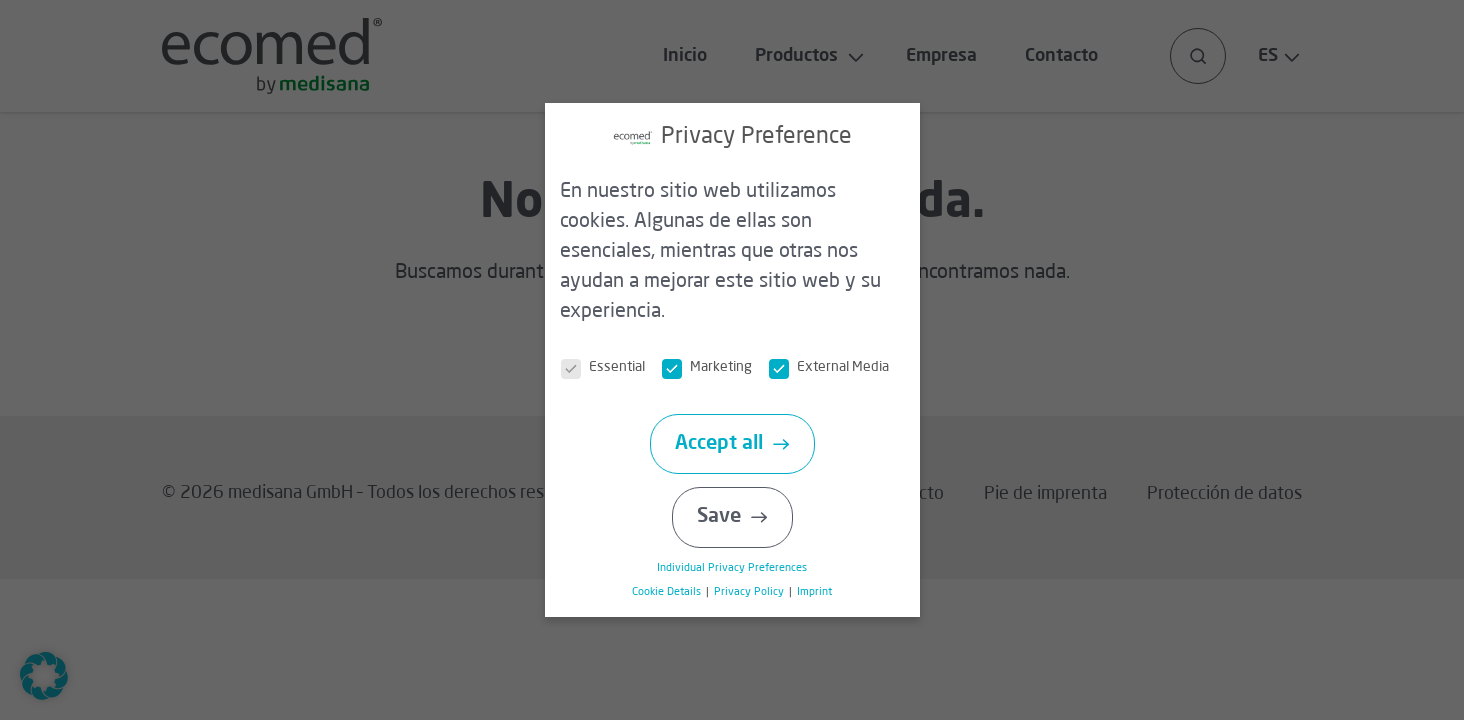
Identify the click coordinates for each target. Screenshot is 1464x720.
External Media (839, 367)
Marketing (717, 367)
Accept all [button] (728, 444)
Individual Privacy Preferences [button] (741, 568)
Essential (613, 367)
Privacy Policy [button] (758, 592)
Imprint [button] (822, 592)
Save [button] (728, 517)
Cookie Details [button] (677, 592)
